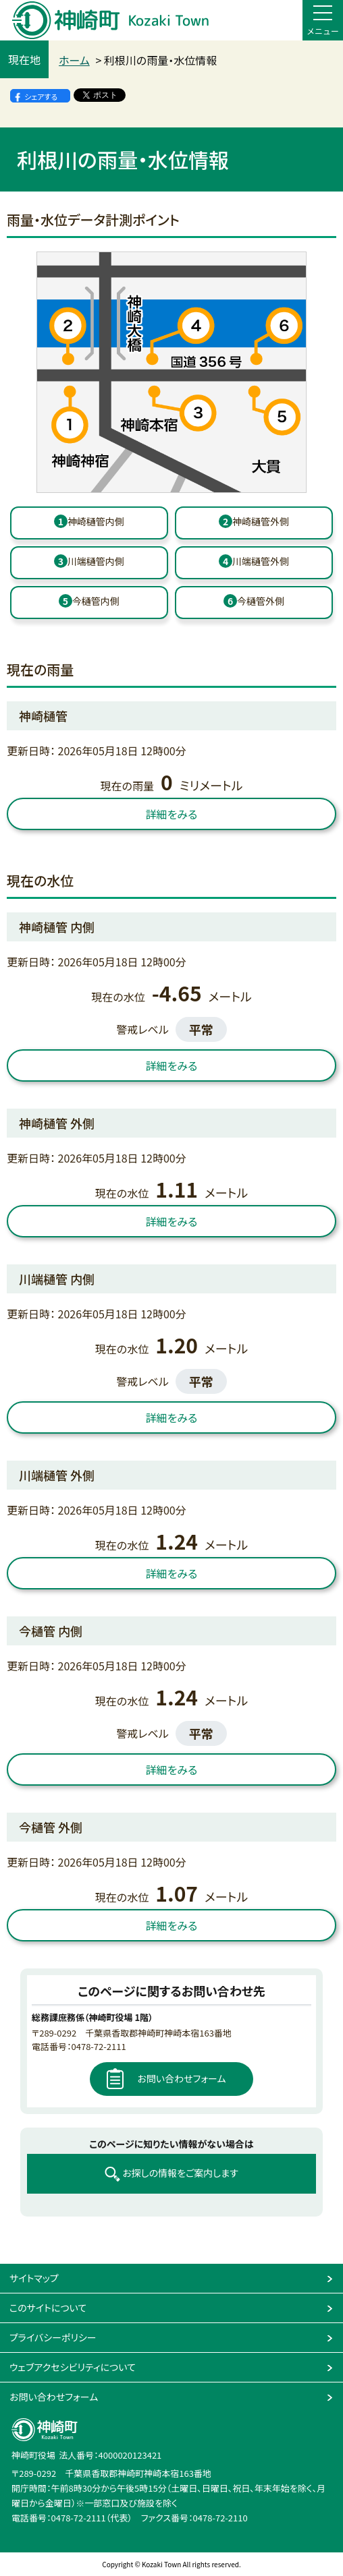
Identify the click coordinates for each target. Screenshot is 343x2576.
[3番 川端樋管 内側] (89, 562)
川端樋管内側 (89, 561)
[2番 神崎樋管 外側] (254, 522)
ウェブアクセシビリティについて (72, 2367)
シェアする (40, 96)
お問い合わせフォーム (181, 2078)
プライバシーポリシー (53, 2337)
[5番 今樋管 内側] (89, 602)
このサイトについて (47, 2307)
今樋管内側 (89, 601)
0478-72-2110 (220, 2517)
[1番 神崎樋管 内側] (89, 522)
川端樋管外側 (254, 561)
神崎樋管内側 (89, 521)
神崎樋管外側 (254, 521)
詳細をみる (172, 814)
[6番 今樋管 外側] (254, 602)
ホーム (74, 60)
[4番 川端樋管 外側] (254, 562)
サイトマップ (34, 2278)
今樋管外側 (253, 601)
